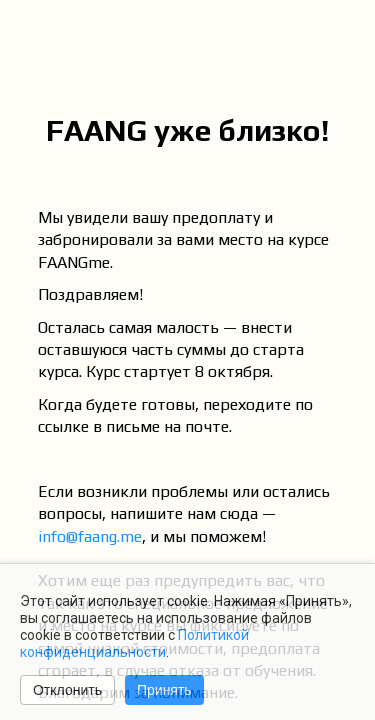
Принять (164, 690)
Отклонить (67, 690)
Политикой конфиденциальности (134, 643)
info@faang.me (90, 536)
